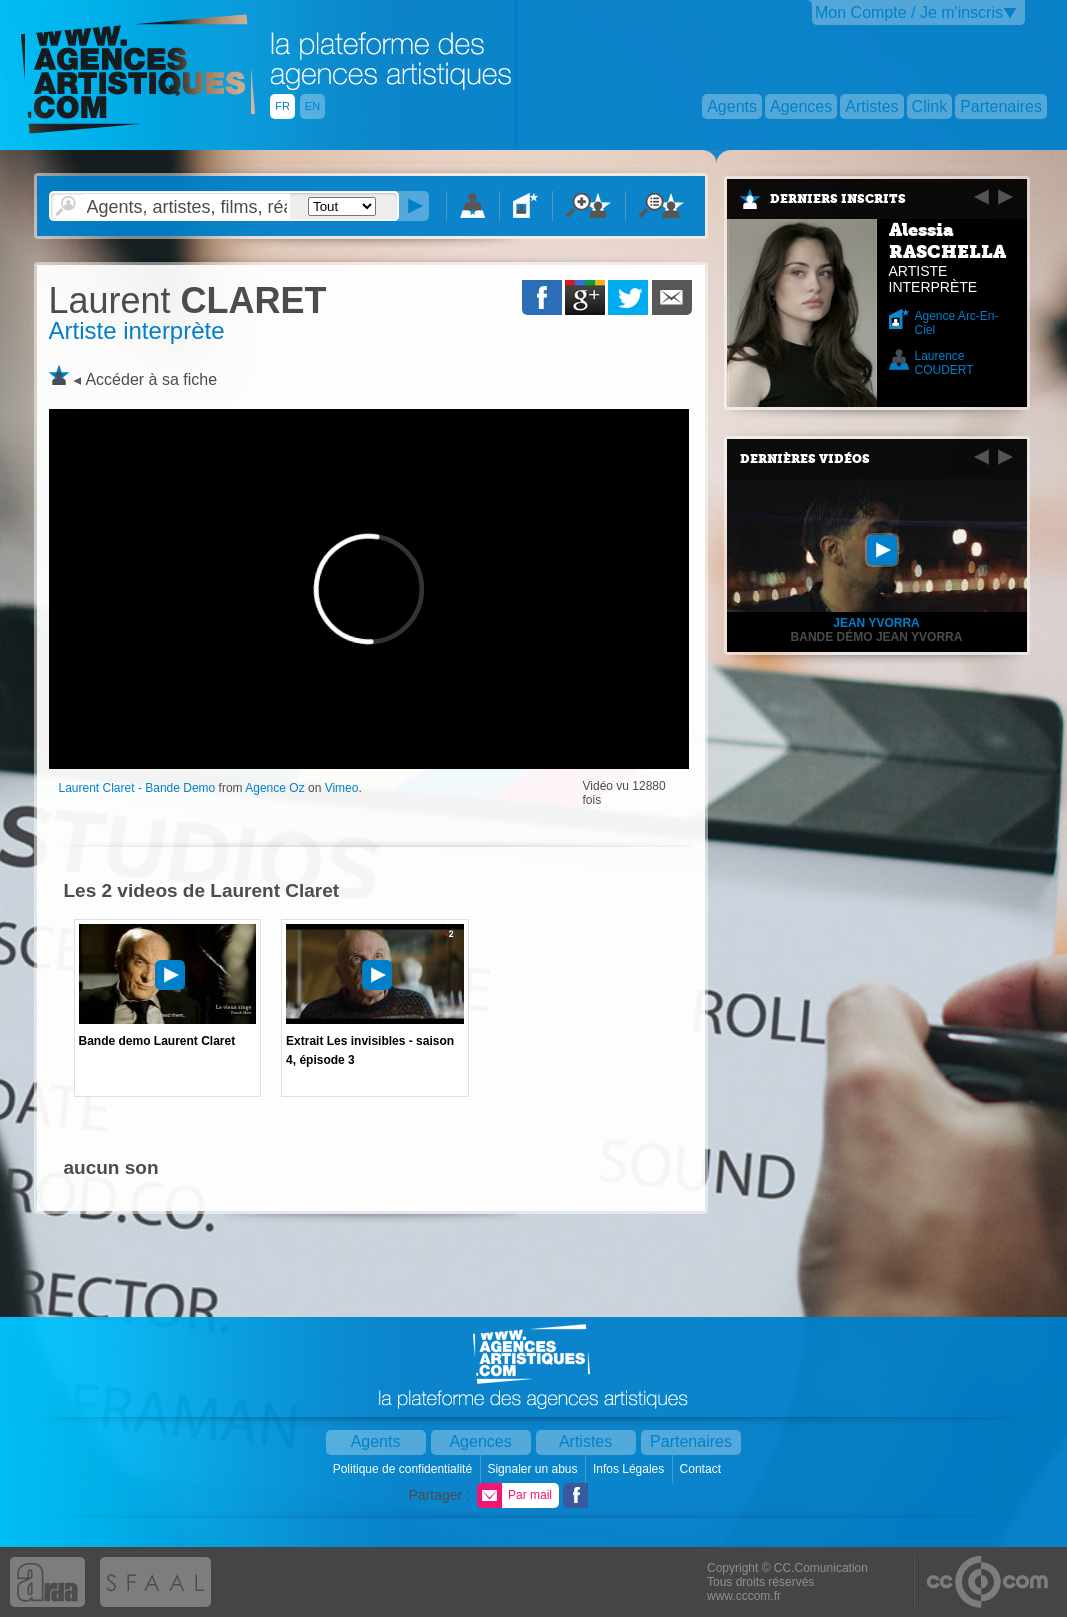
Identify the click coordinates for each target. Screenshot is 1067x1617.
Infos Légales (630, 1469)
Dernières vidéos (805, 459)
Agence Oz (274, 788)
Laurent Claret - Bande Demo (137, 788)
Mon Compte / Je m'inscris (909, 12)
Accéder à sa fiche (151, 379)
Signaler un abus (533, 1469)
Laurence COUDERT (944, 363)
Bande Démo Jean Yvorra (877, 637)
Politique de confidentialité (404, 1469)
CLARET (188, 300)
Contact (702, 1469)
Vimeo (342, 788)
